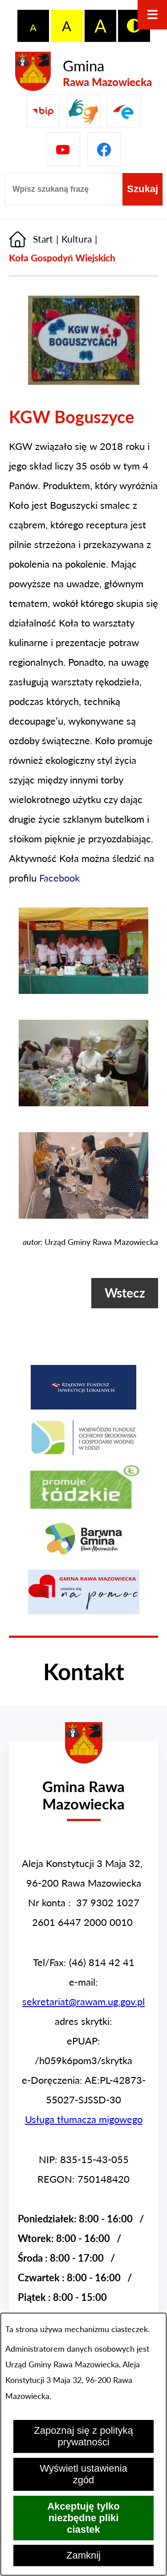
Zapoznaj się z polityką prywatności (83, 2436)
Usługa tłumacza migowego (84, 2119)
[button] (83, 381)
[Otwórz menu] (152, 14)
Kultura (76, 239)
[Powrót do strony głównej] (31, 239)
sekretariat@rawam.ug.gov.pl (83, 2001)
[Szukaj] (142, 189)
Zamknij (83, 2555)
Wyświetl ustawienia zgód (83, 2474)
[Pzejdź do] (124, 111)
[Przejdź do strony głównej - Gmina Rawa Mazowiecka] (83, 72)
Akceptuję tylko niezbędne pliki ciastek (83, 2518)
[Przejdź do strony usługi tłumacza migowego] (83, 111)
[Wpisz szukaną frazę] (63, 189)
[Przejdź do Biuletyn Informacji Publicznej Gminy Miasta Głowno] (43, 111)
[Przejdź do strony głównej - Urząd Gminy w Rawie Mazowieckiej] (83, 1787)
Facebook (59, 878)
